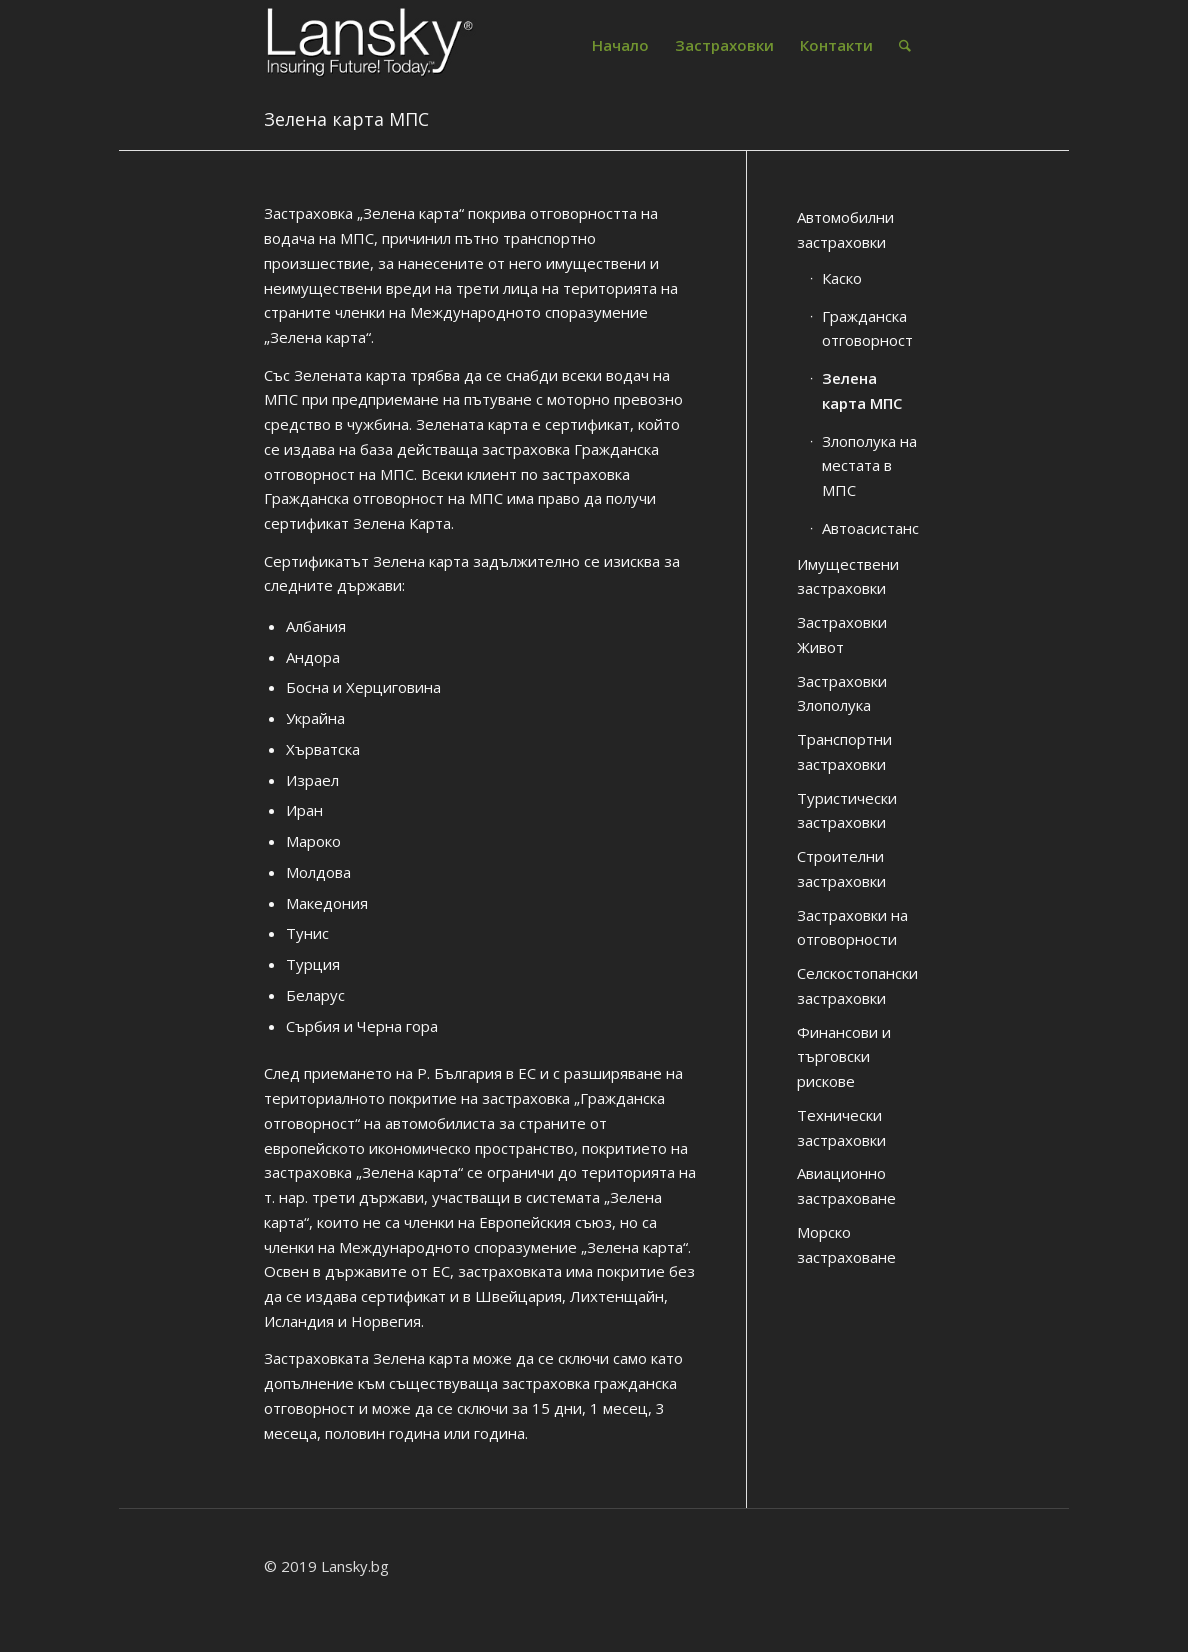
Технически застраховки (841, 1127)
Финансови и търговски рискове (844, 1057)
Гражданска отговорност (867, 328)
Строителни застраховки (841, 868)
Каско (842, 278)
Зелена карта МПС (346, 119)
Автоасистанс (870, 528)
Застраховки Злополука (842, 693)
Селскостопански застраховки (857, 985)
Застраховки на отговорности (852, 927)
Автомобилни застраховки (845, 229)
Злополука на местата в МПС (869, 466)
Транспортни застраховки (844, 751)
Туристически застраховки (847, 810)
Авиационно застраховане (846, 1185)
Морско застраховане (846, 1244)
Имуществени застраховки (848, 576)
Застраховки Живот (842, 634)
